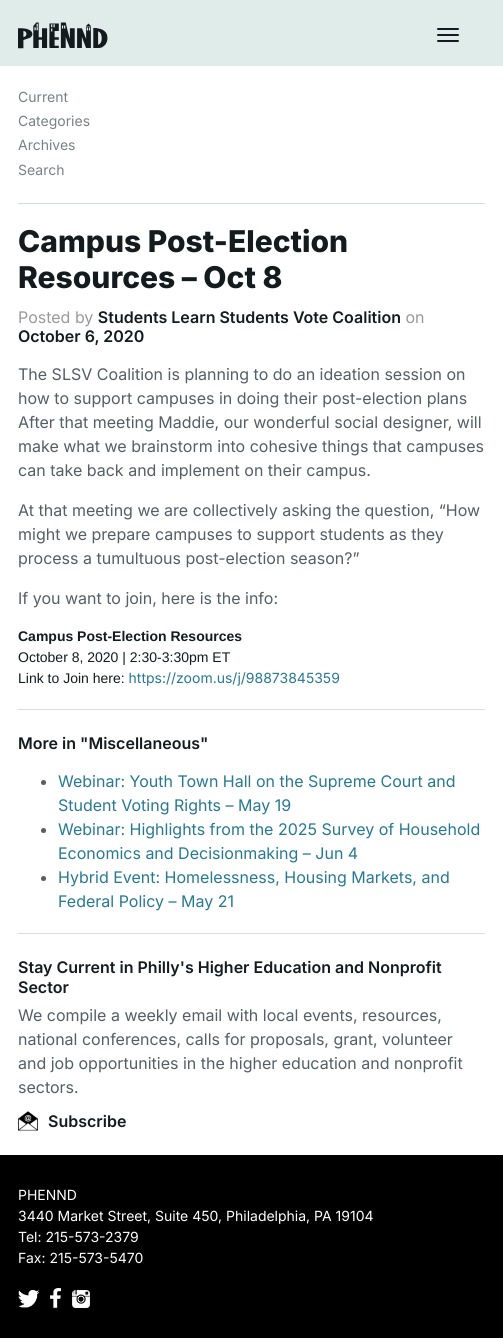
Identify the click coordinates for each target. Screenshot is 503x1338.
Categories (54, 121)
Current (43, 97)
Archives (47, 145)
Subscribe (72, 1121)
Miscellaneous (144, 743)
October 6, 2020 (81, 336)
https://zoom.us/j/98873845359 (234, 678)
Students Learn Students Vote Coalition (249, 317)
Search (41, 170)
